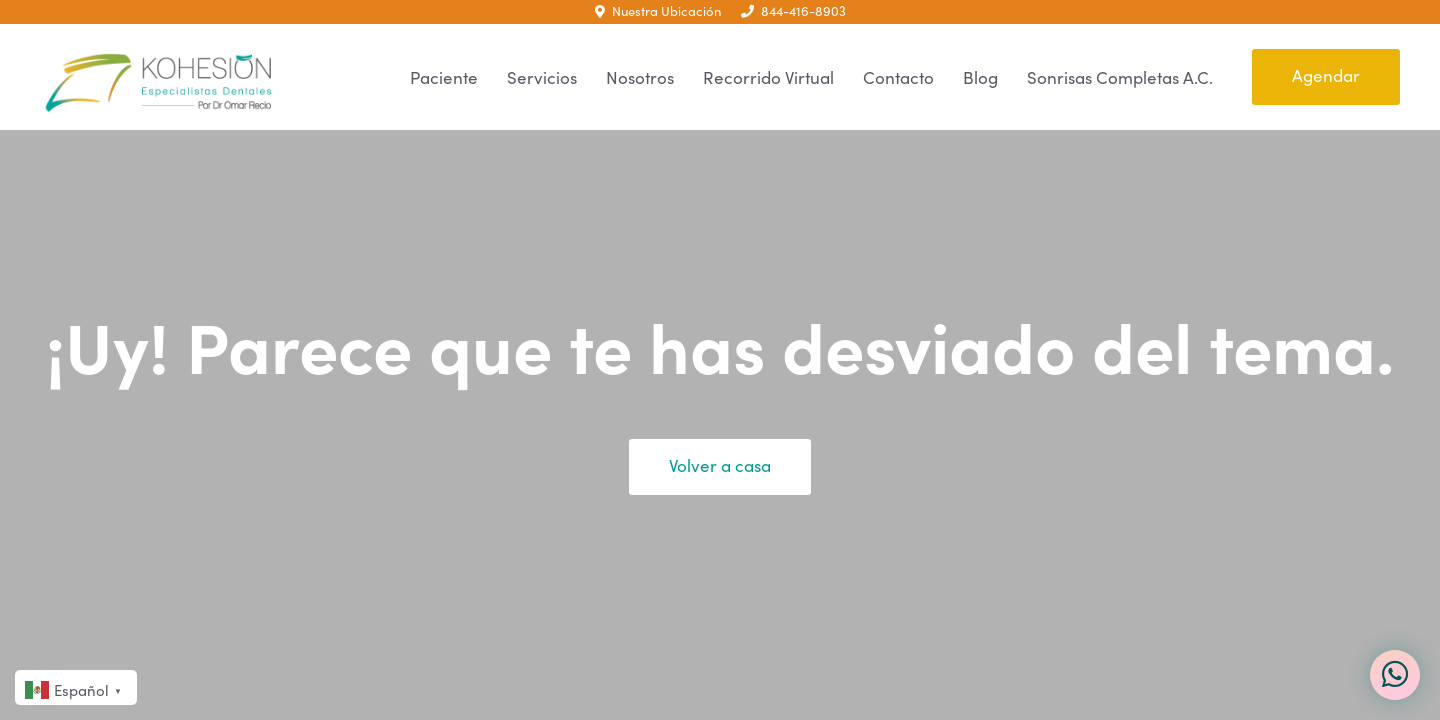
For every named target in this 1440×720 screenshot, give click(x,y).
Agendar (1326, 75)
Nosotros (640, 77)
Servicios (542, 77)
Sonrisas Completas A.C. (1120, 77)
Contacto (898, 77)
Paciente (444, 77)
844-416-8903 (793, 11)
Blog (980, 77)
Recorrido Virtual (768, 77)
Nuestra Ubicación (658, 11)
